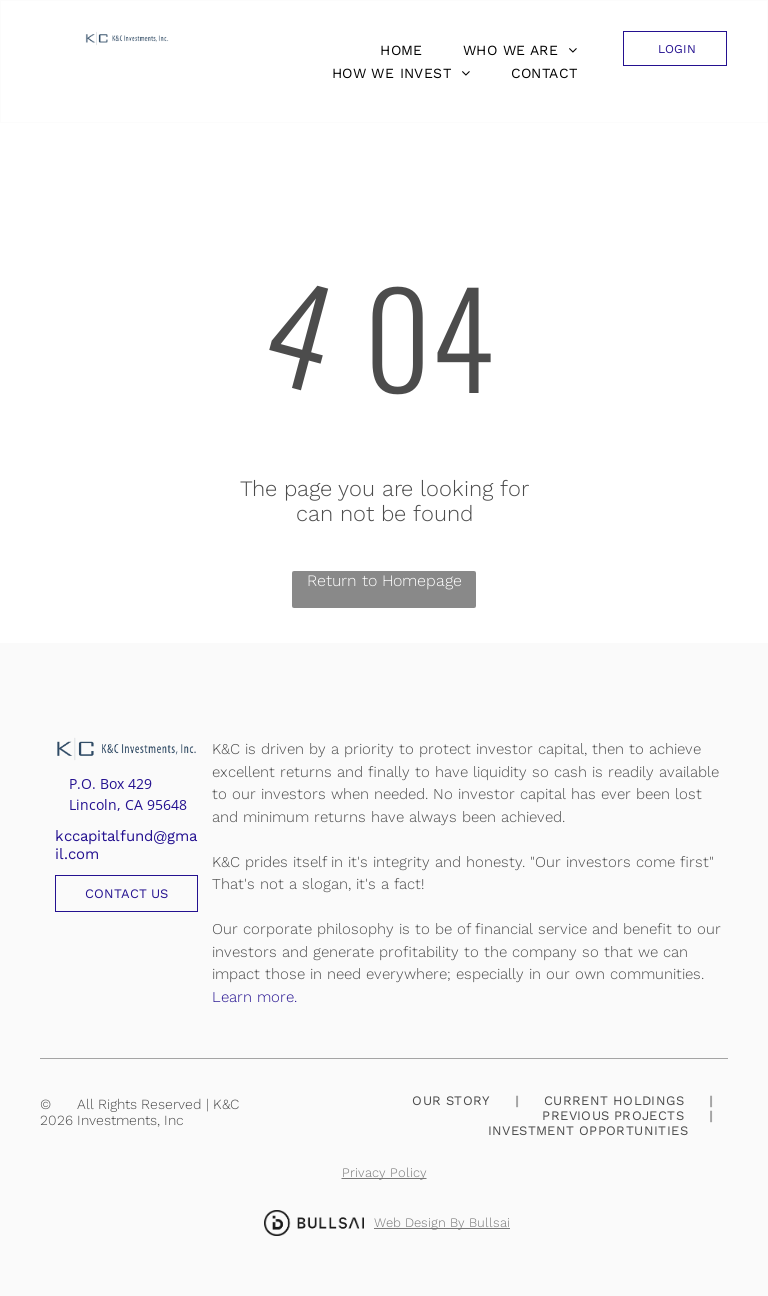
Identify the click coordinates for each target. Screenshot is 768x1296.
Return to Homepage (384, 580)
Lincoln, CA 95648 (128, 804)
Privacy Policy (384, 1172)
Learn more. (254, 997)
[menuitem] (396, 50)
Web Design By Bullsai (442, 1222)
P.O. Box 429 (110, 783)
